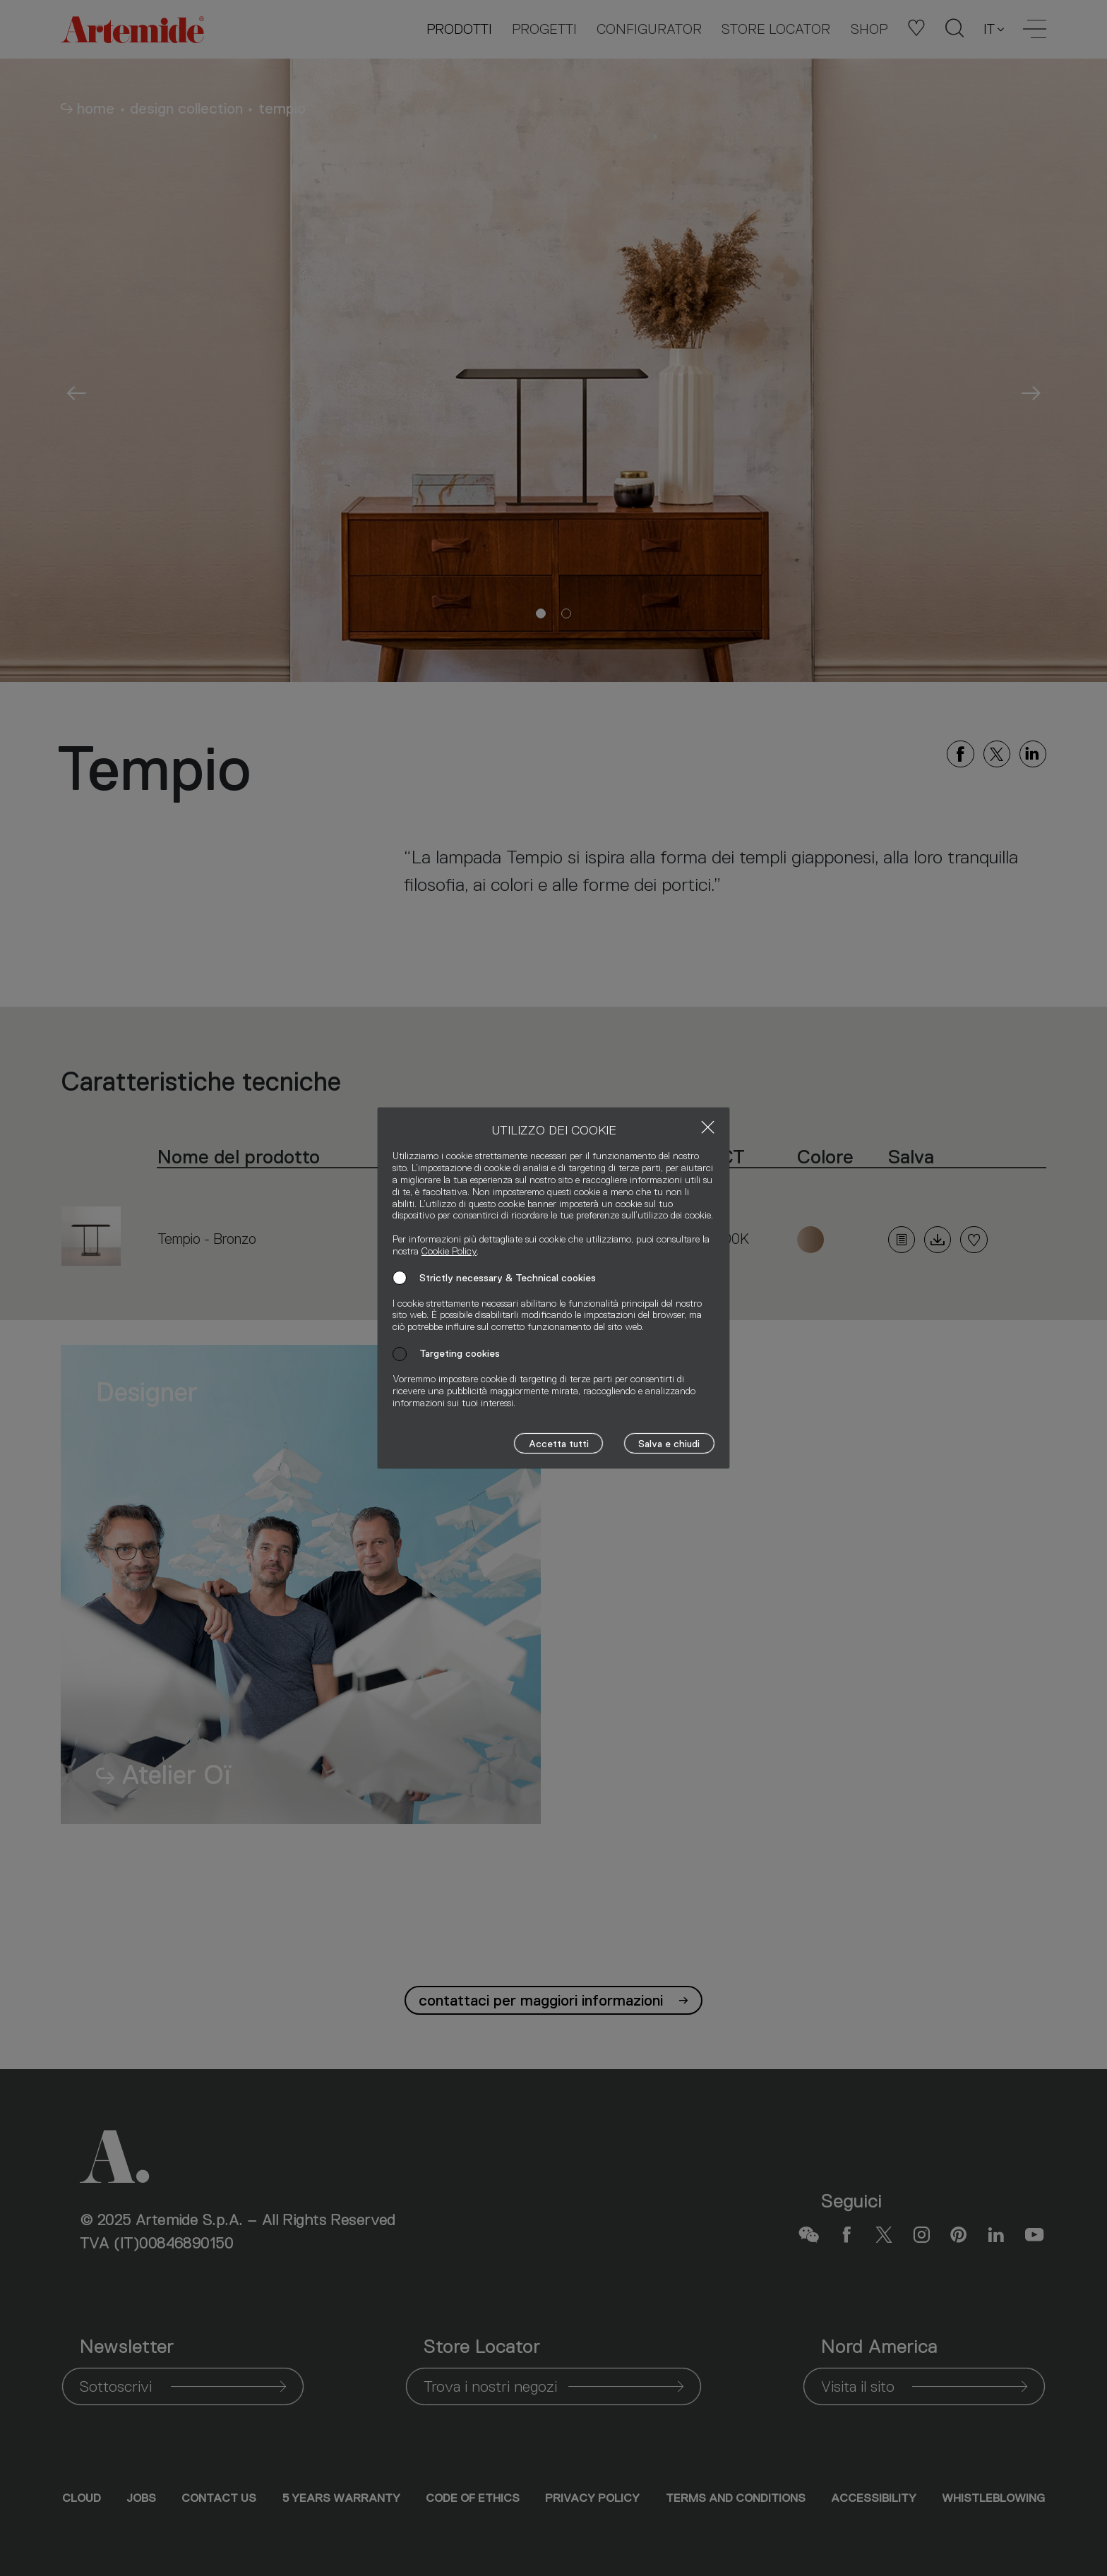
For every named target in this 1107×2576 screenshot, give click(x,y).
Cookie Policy (449, 1251)
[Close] (708, 1127)
